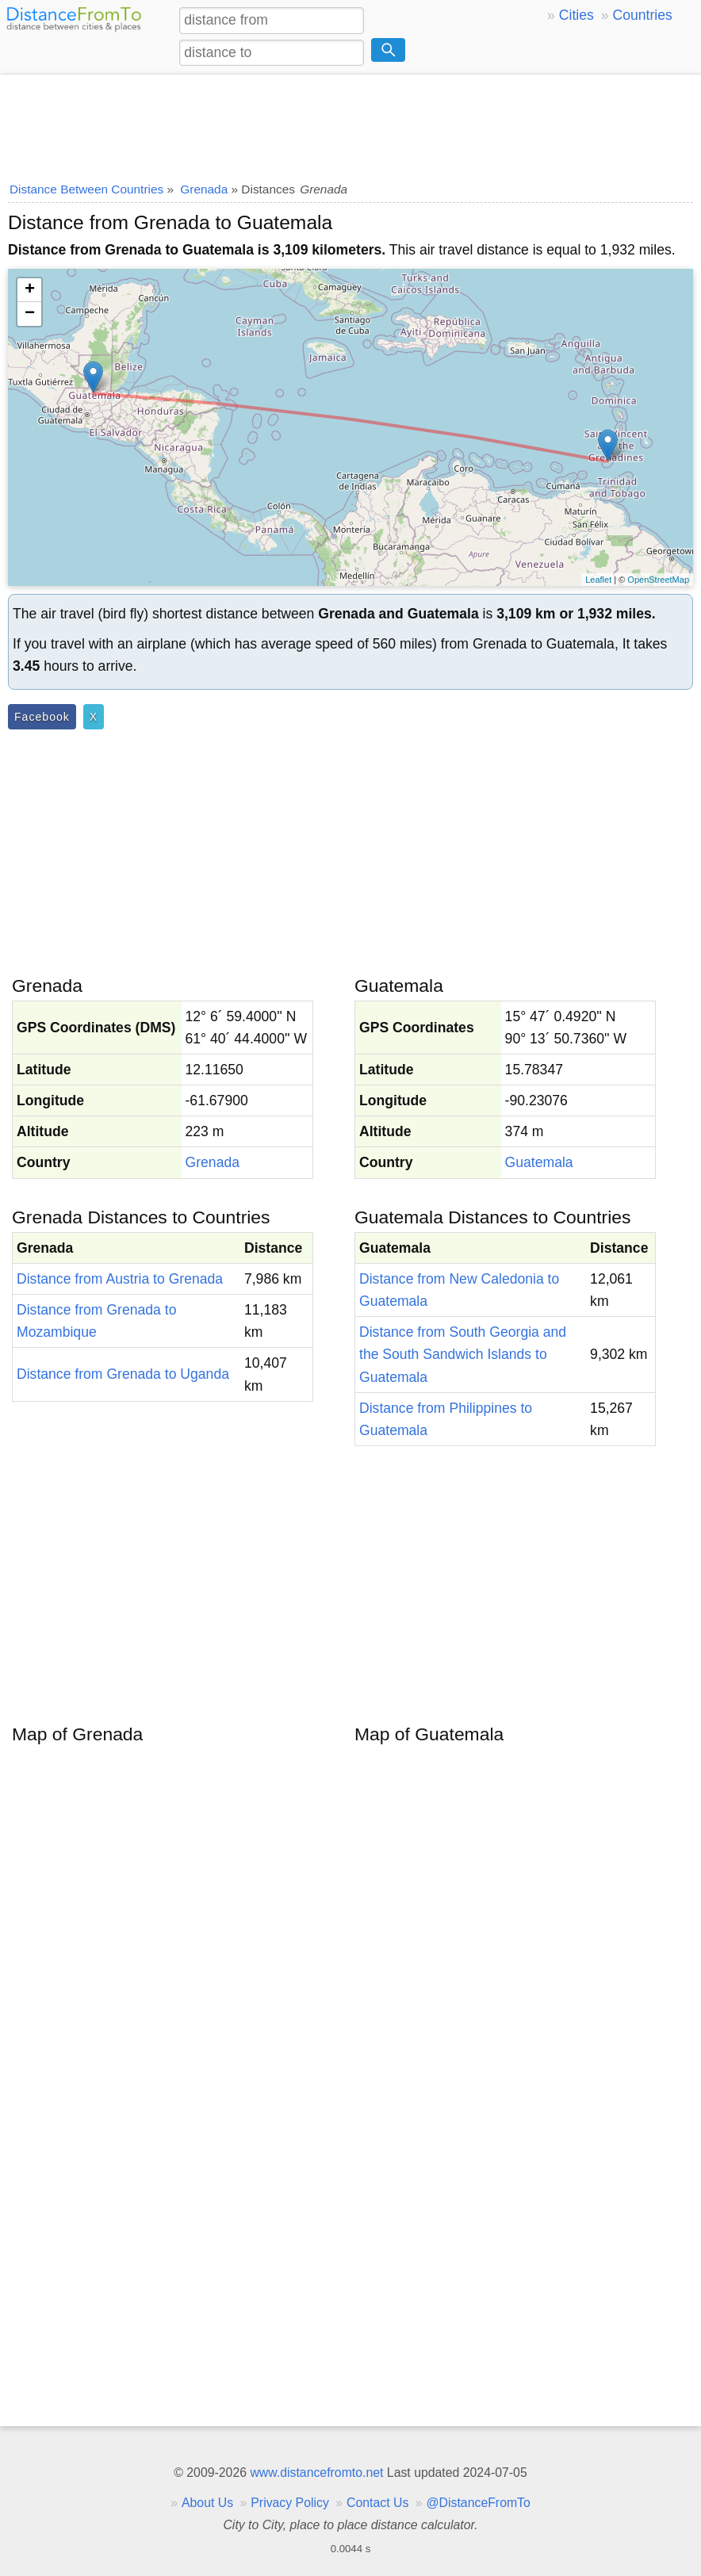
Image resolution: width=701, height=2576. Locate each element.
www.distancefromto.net (316, 2472)
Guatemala (539, 1162)
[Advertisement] (350, 123)
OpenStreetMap (658, 579)
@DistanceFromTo (479, 2502)
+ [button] (30, 290)
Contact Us (377, 2502)
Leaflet (598, 579)
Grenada (212, 1162)
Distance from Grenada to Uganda (123, 1374)
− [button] (30, 314)
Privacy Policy (290, 2502)
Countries (642, 15)
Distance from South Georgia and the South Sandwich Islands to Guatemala (462, 1354)
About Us (207, 2502)
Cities (576, 15)
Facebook (42, 716)
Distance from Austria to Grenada (120, 1279)
